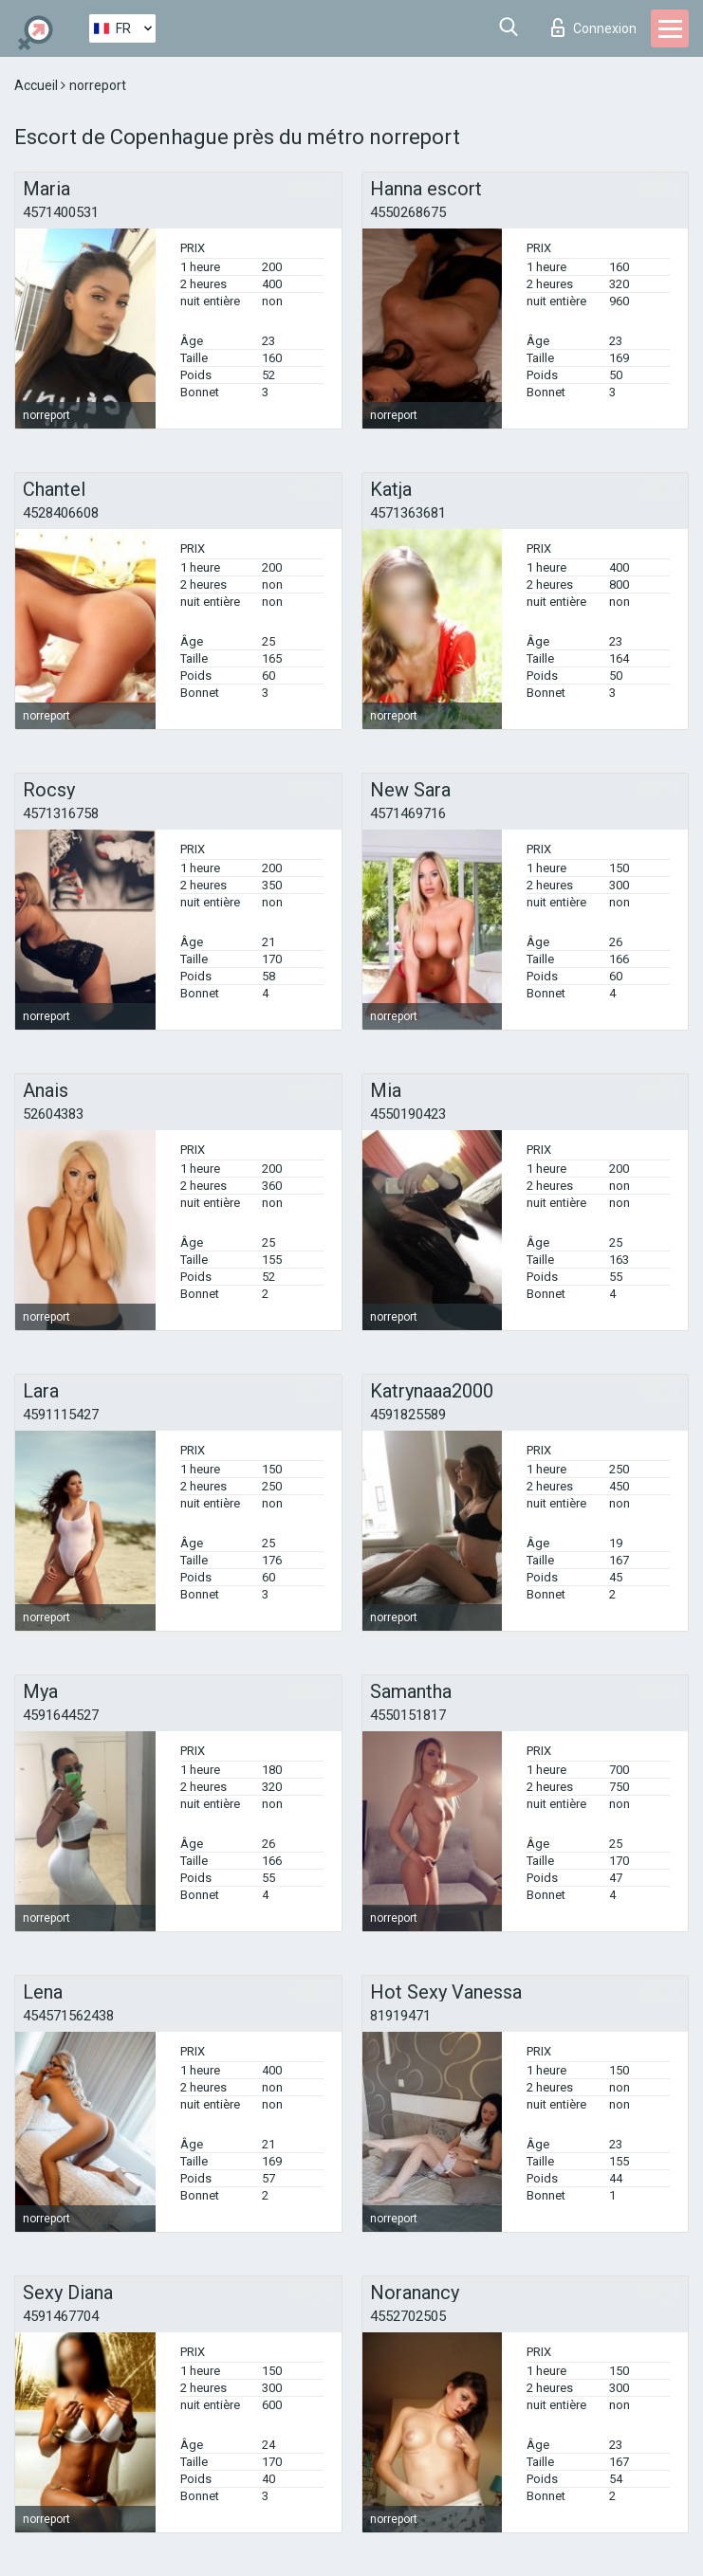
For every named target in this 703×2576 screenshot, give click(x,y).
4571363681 (408, 512)
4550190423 (408, 1114)
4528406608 (61, 512)
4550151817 (408, 1715)
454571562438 (68, 2015)
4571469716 (408, 813)
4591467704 (61, 2316)
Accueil (37, 85)
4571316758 (61, 813)
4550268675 (408, 212)
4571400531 (61, 212)
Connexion (594, 27)
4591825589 (408, 1414)
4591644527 (61, 1715)
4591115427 (61, 1414)
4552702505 (408, 2316)
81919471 (400, 2015)
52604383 (53, 1114)
